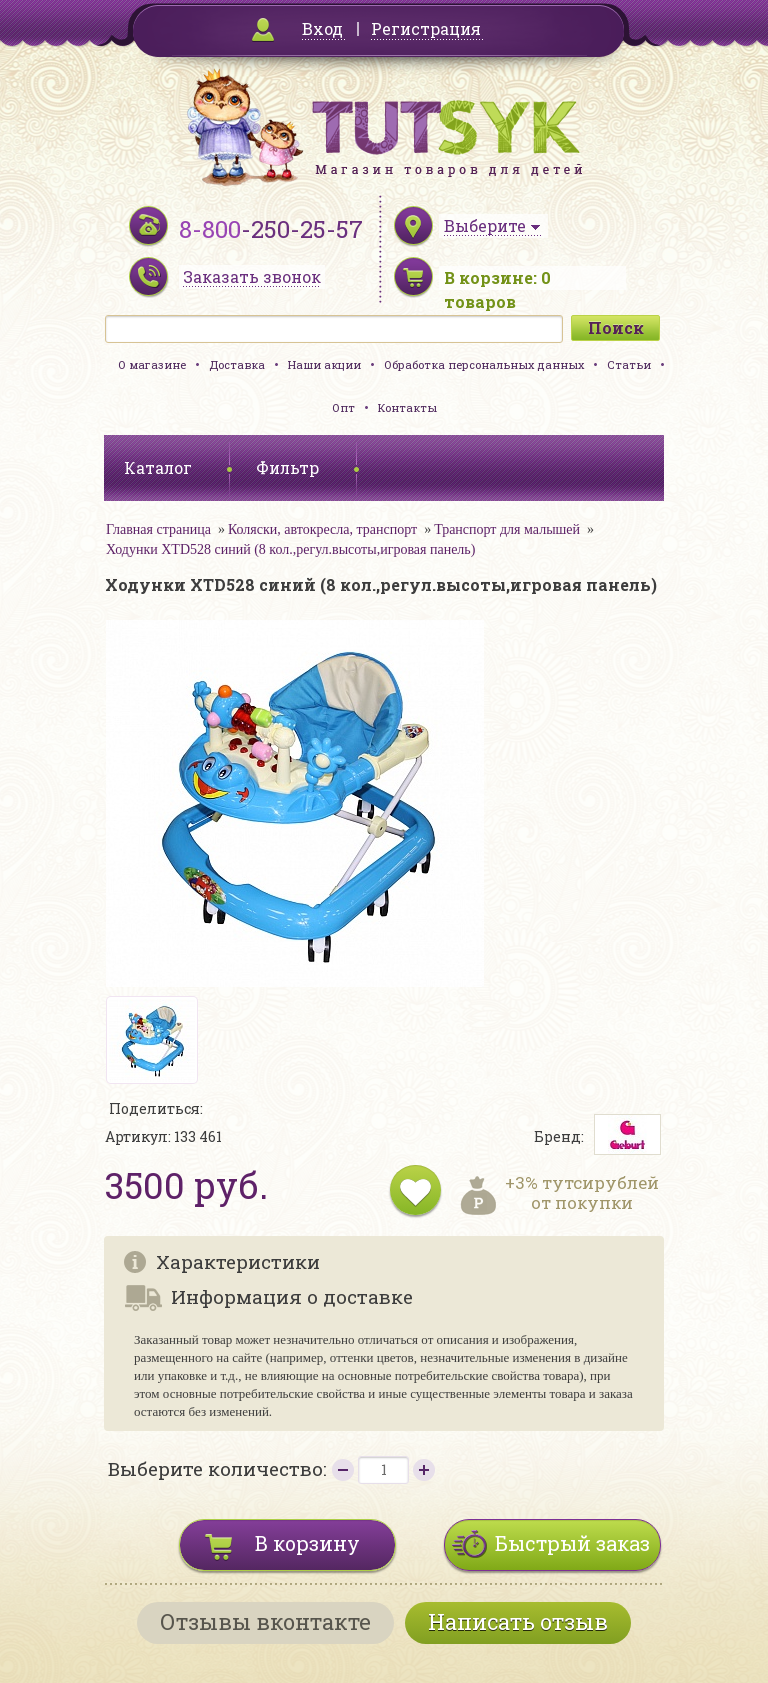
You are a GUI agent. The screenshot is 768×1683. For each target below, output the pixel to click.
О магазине (152, 364)
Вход (322, 28)
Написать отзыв (518, 1621)
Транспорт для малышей (507, 529)
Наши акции (324, 364)
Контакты (407, 407)
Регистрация (426, 28)
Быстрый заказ (572, 1543)
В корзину (307, 1543)
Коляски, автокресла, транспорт (322, 529)
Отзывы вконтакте (265, 1621)
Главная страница (158, 529)
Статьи (629, 364)
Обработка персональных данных (484, 364)
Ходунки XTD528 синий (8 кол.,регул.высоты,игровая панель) (290, 549)
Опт (343, 407)
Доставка (237, 364)
